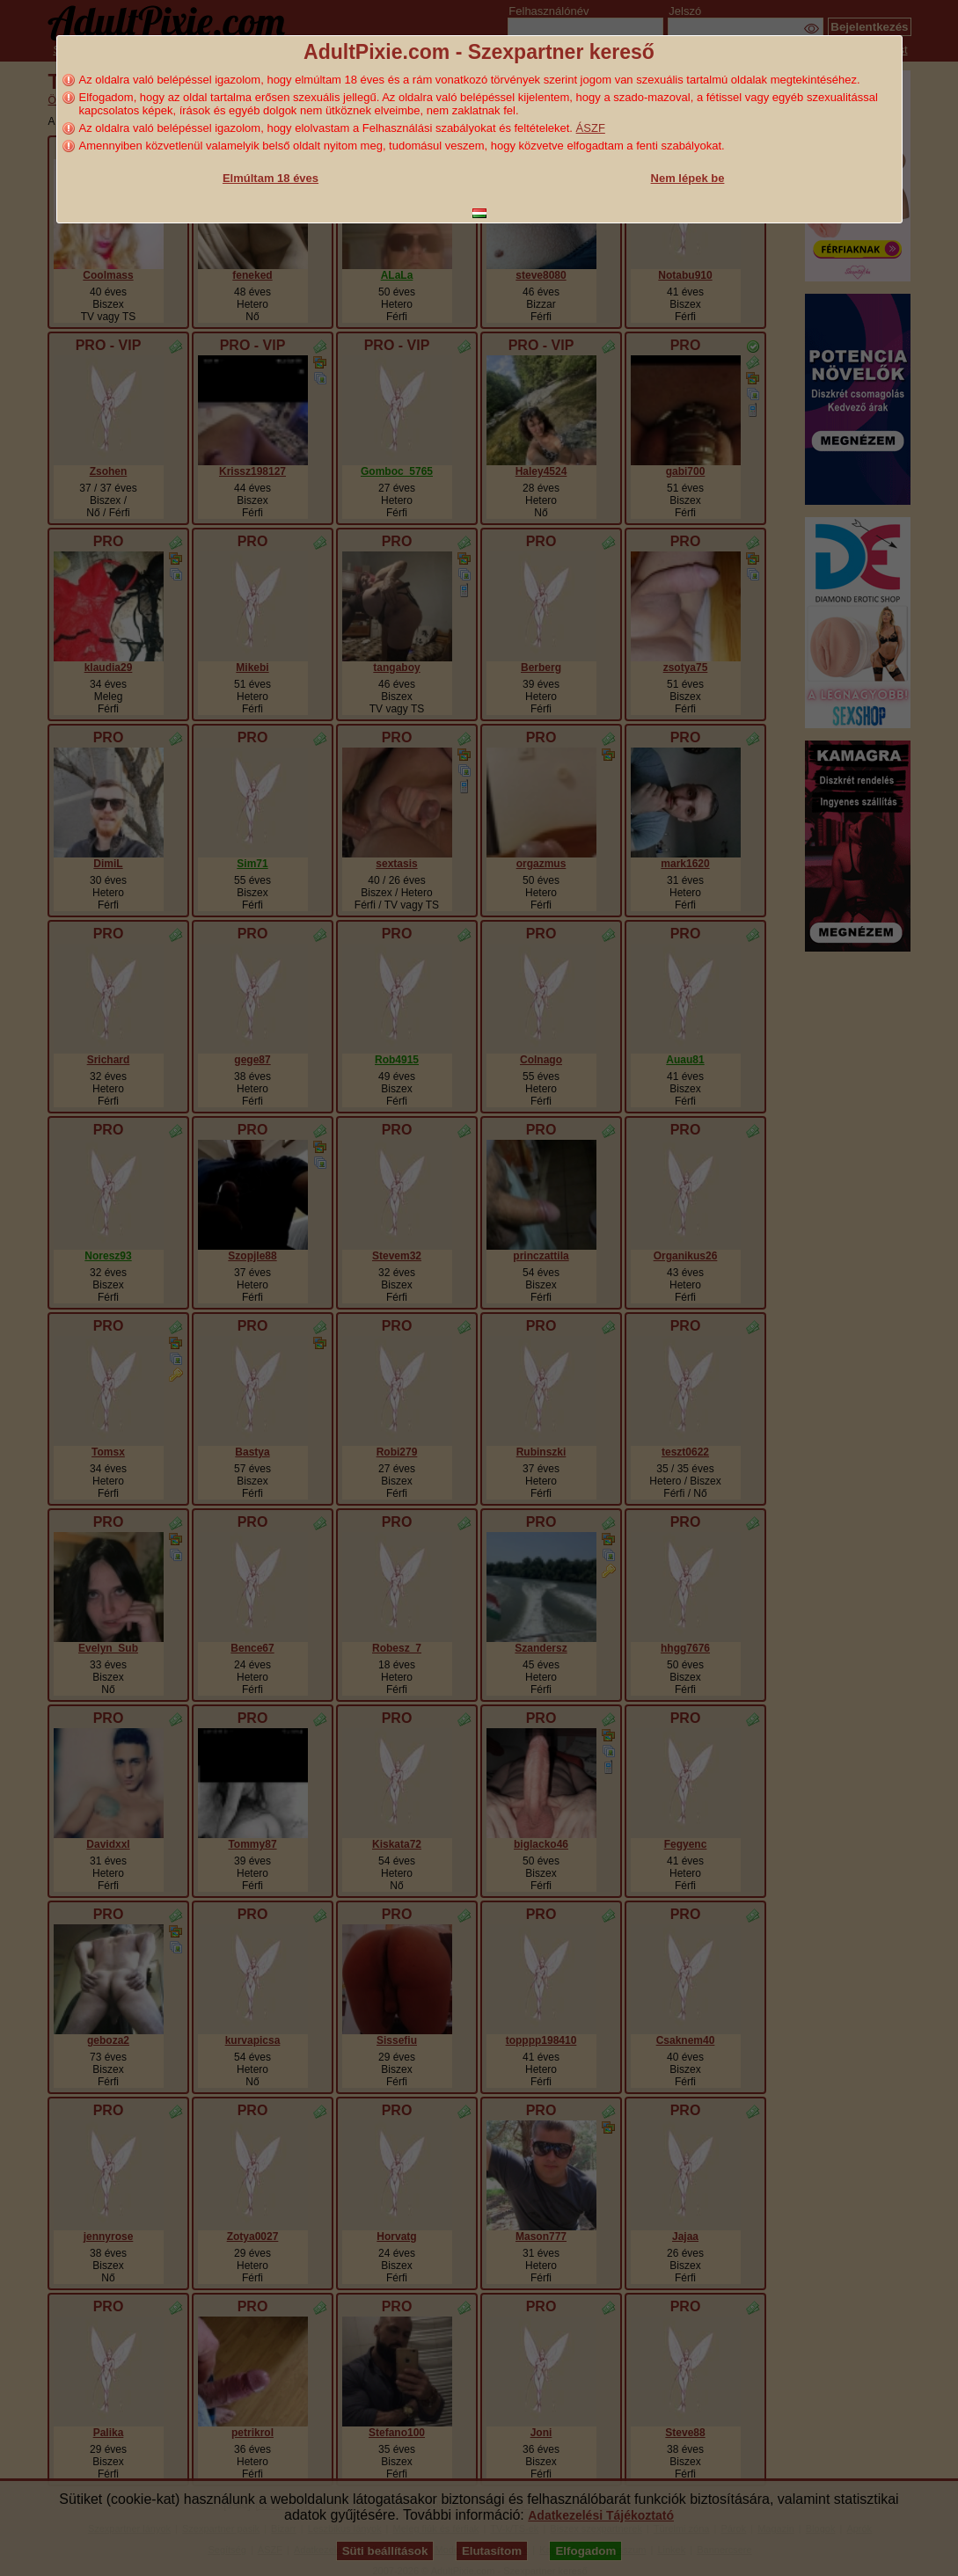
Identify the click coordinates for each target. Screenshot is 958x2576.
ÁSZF (590, 128)
